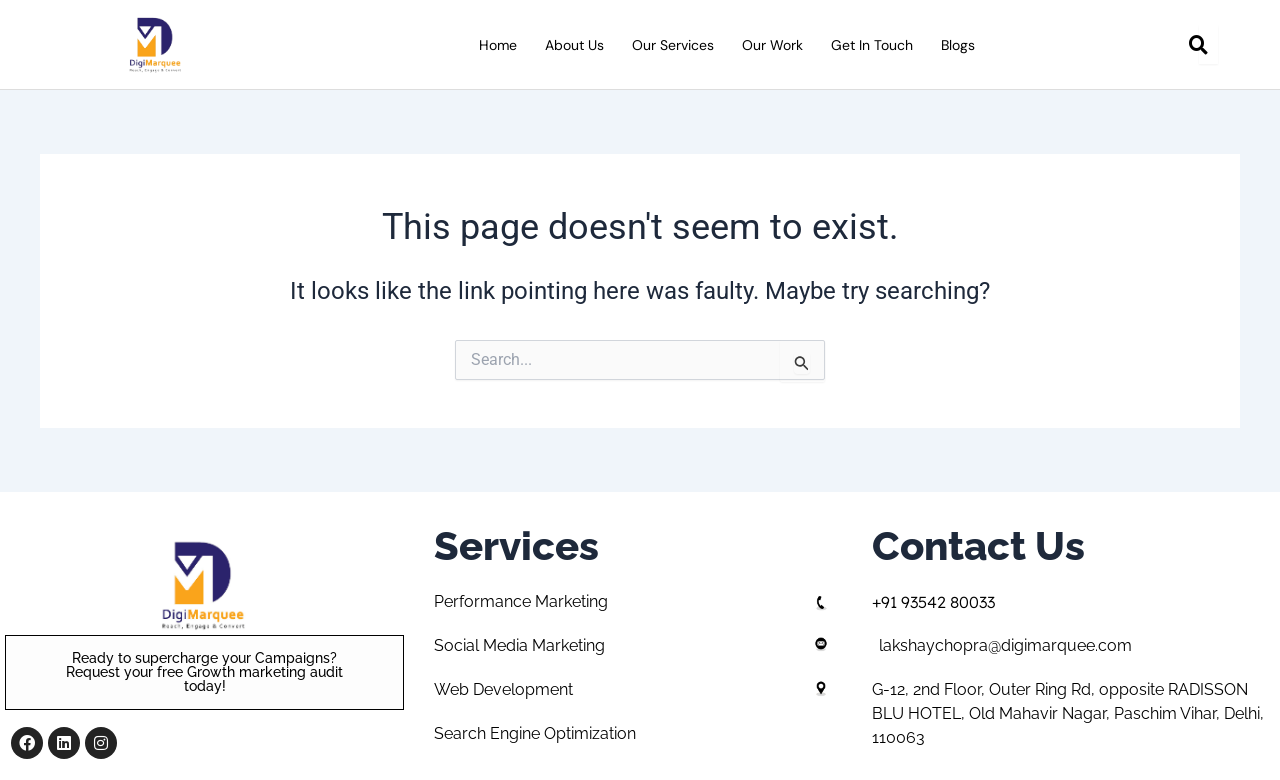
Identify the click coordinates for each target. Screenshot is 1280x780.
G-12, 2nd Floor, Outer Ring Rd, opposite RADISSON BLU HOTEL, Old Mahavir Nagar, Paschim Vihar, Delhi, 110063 (1068, 713)
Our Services (673, 45)
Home (498, 45)
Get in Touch (872, 45)
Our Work (772, 45)
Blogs (958, 45)
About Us (574, 45)
